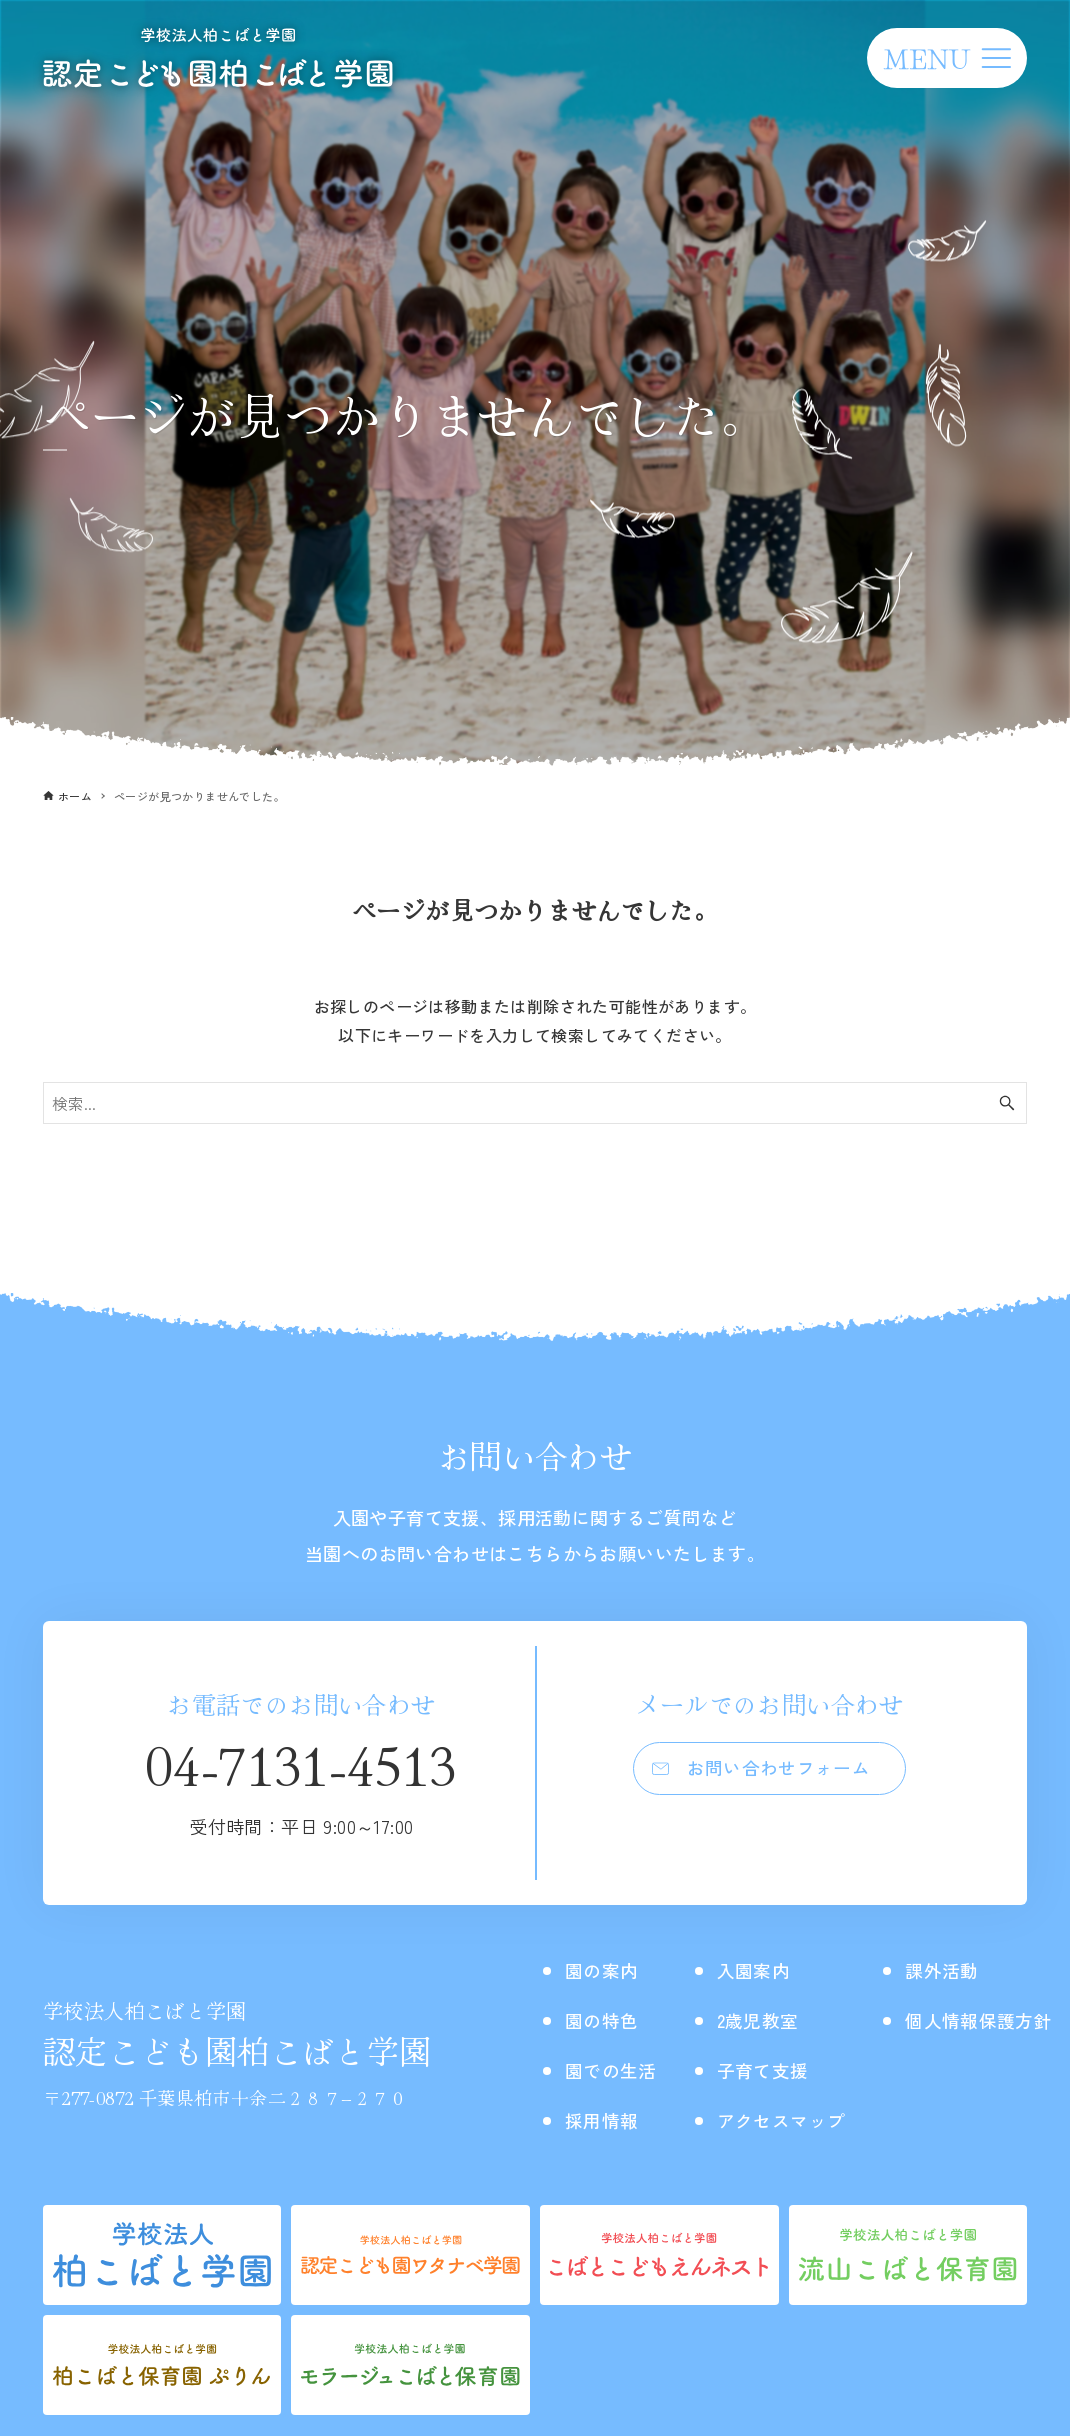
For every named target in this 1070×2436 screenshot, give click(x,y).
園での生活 (616, 2069)
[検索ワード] (535, 1103)
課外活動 (971, 1969)
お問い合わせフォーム (780, 1771)
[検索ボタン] (1007, 1103)
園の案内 (606, 1969)
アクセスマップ (798, 2119)
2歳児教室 (772, 2019)
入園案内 (768, 1969)
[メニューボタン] (947, 58)
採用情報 (606, 2119)
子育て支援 (778, 2069)
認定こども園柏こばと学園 (237, 2034)
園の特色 (606, 2019)
